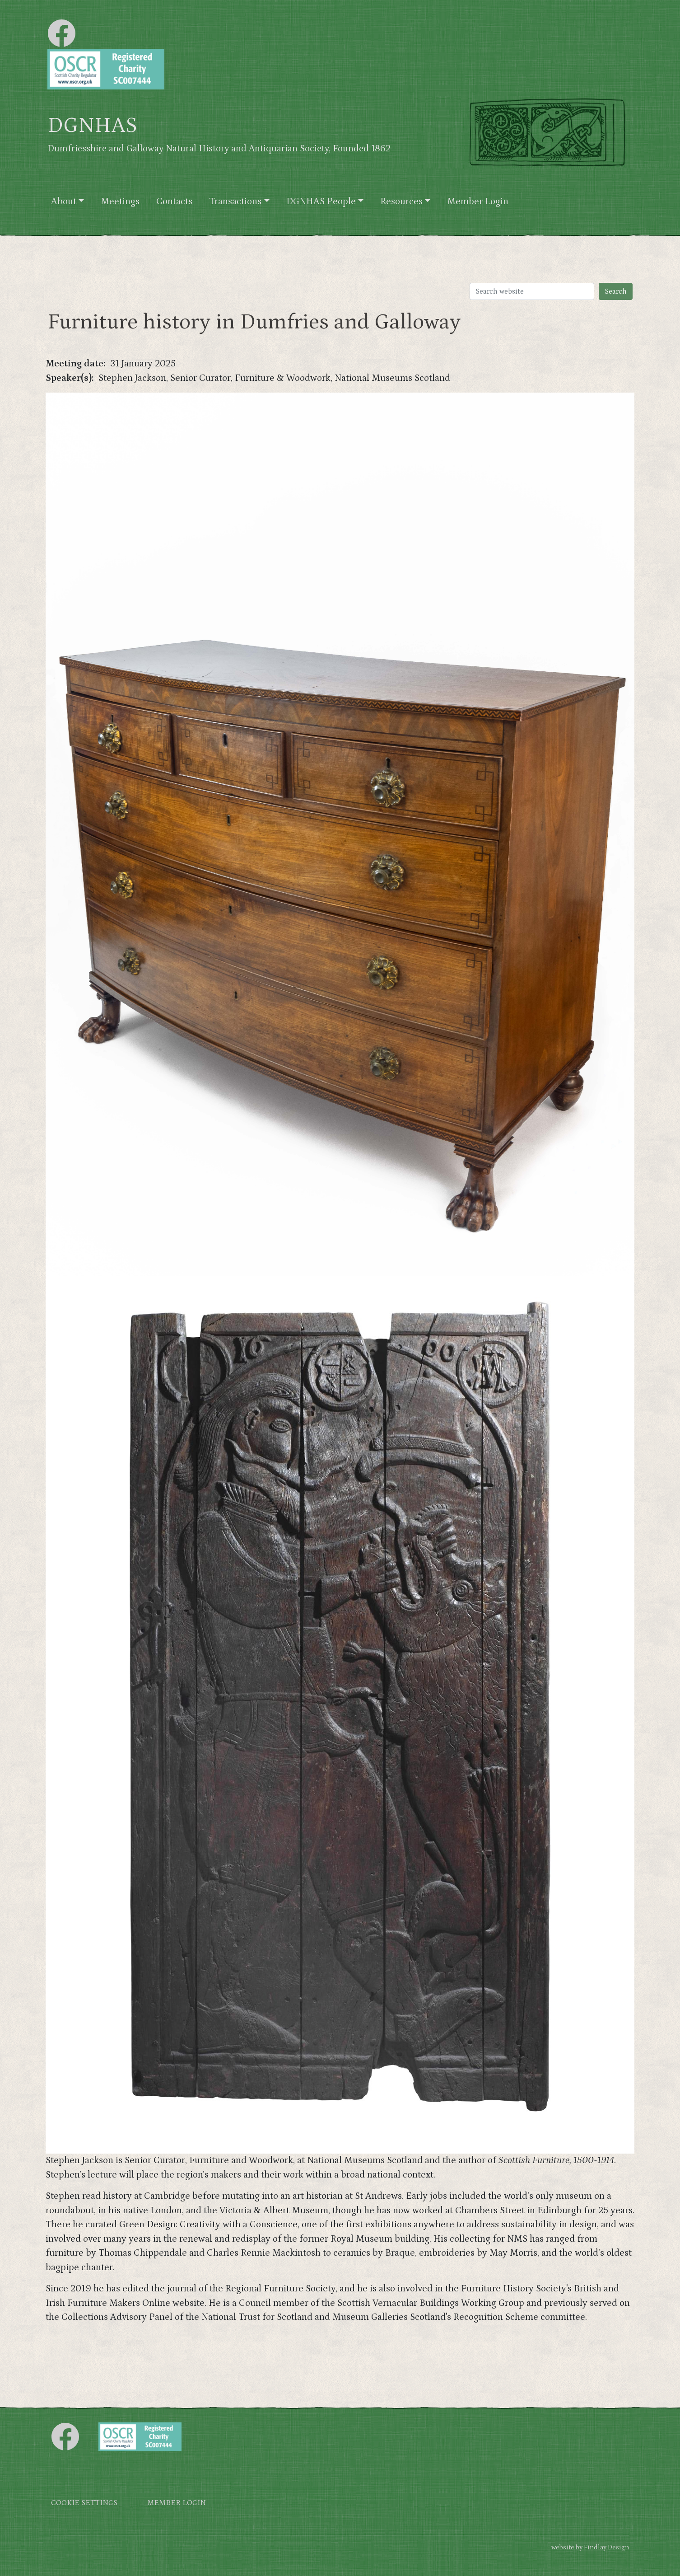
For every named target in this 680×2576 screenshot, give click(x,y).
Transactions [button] (235, 201)
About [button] (63, 201)
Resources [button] (401, 201)
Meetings (120, 201)
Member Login (477, 201)
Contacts (174, 201)
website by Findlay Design (590, 2547)
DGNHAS (92, 125)
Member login (176, 2503)
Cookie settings (84, 2503)
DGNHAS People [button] (321, 201)
